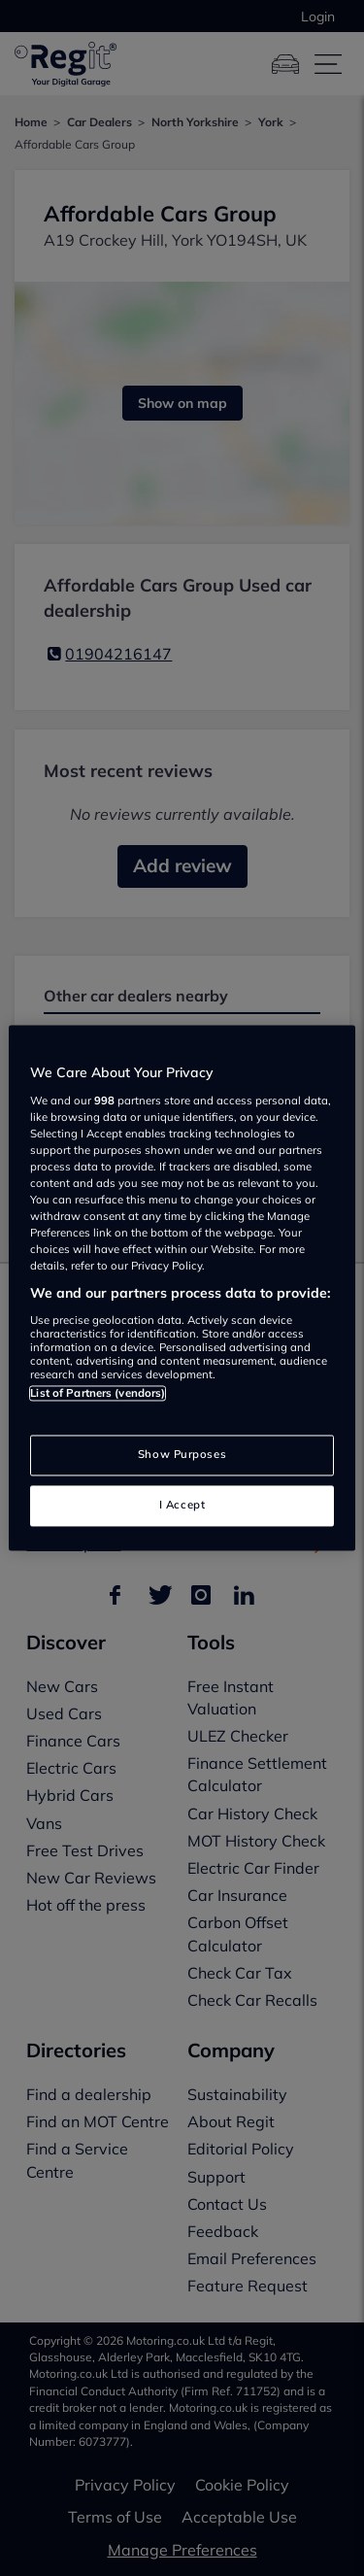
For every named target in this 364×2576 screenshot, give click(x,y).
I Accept (182, 1505)
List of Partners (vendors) (97, 1393)
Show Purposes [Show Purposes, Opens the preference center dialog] (182, 1455)
